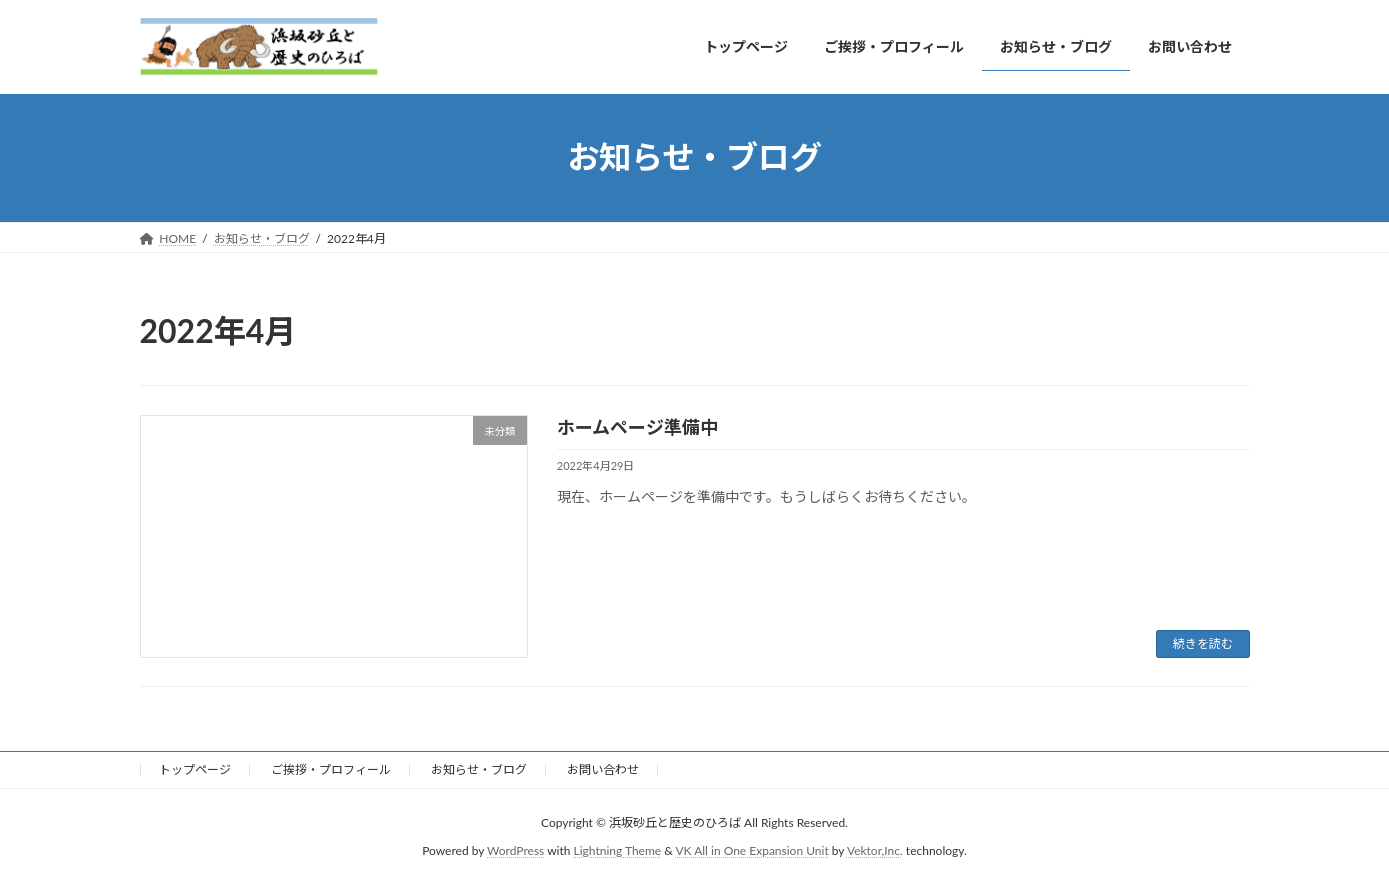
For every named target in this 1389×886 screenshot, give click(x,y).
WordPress (515, 851)
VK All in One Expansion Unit (751, 851)
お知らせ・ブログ (479, 769)
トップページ (195, 769)
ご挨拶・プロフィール (331, 769)
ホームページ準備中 (637, 427)
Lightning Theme (618, 851)
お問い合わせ (603, 769)
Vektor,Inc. (875, 851)
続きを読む (1203, 643)
